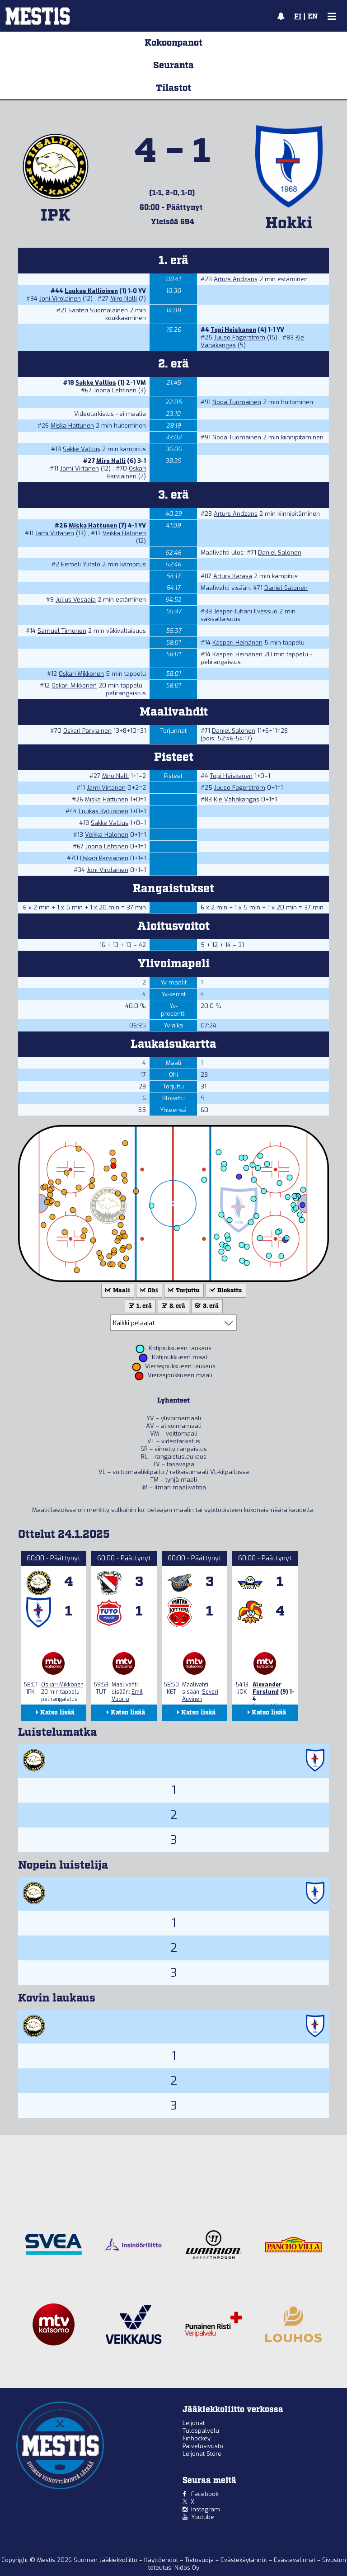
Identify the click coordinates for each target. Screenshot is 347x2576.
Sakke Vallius (95, 382)
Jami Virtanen (79, 468)
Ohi (148, 1291)
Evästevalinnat (294, 2560)
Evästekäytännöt (244, 2560)
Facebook (204, 2494)
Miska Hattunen (72, 425)
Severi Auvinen (200, 1695)
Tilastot (173, 88)
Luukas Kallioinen (91, 291)
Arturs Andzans (236, 279)
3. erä (206, 1306)
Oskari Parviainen (126, 472)
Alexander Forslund (267, 1688)
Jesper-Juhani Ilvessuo (245, 611)
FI (297, 16)
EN (313, 16)
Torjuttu (183, 1291)
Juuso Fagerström (239, 337)
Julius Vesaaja (76, 599)
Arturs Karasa (232, 576)
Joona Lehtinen (115, 390)
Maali (116, 1291)
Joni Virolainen (60, 298)
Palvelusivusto (203, 2446)
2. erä (172, 1306)
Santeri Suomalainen (98, 310)
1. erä (139, 1306)
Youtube (202, 2517)
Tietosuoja (200, 2560)
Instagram (205, 2509)
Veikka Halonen (124, 533)
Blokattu (225, 1291)
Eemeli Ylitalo (80, 564)
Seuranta (173, 65)
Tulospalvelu (201, 2431)
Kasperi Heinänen (237, 642)
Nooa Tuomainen (236, 402)
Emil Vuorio (127, 1695)
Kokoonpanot (173, 43)
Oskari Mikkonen (81, 674)
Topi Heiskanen (233, 330)
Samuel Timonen (62, 631)
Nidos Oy (186, 2567)
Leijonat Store (202, 2454)
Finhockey (197, 2438)
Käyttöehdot (162, 2560)
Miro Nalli (123, 298)
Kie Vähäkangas (236, 799)
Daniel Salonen (279, 552)
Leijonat (194, 2423)
